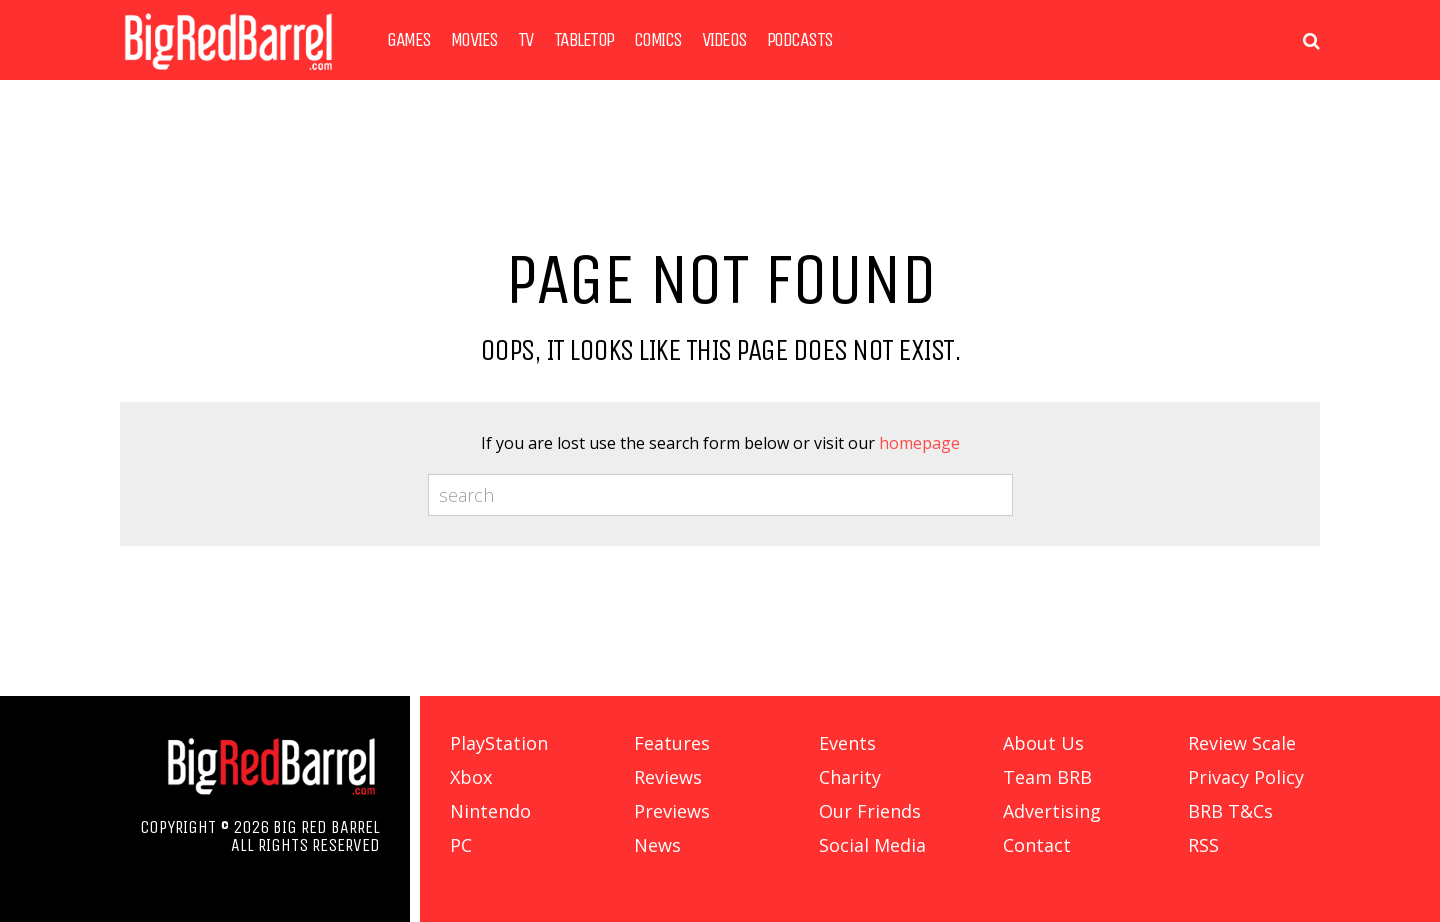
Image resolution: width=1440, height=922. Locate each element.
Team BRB (1047, 777)
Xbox (471, 777)
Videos (724, 40)
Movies (474, 40)
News (657, 845)
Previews (672, 811)
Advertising (1052, 811)
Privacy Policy (1246, 777)
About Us (1043, 743)
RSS (1203, 845)
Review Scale (1242, 743)
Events (847, 743)
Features (672, 743)
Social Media (872, 845)
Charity (850, 777)
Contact (1037, 845)
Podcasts (800, 40)
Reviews (668, 777)
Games (409, 40)
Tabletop (584, 40)
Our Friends (870, 811)
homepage (919, 443)
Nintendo (490, 811)
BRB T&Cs (1230, 811)
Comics (658, 40)
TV (526, 40)
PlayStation (499, 743)
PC (461, 845)
